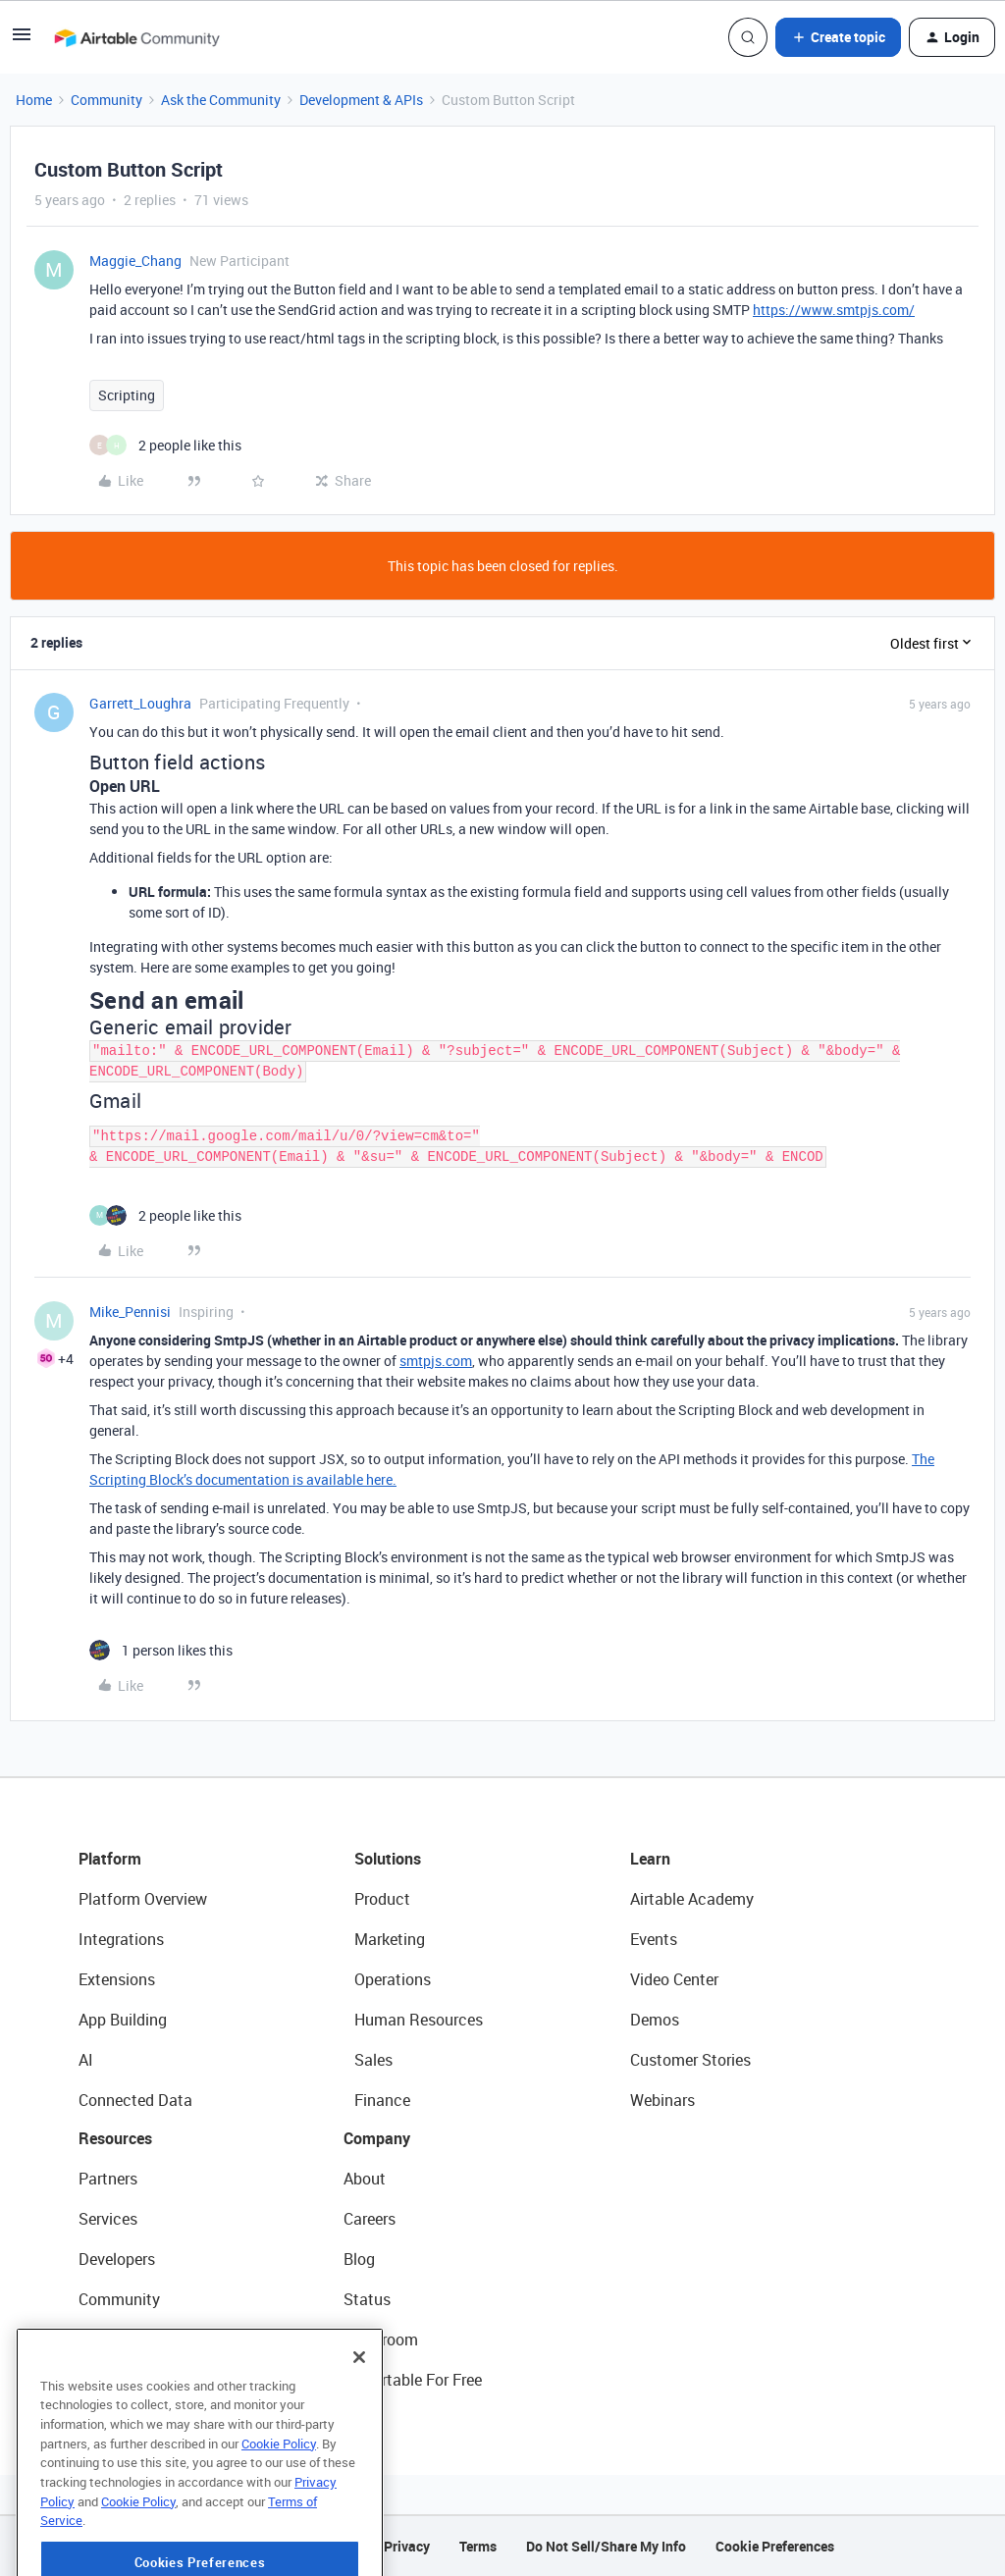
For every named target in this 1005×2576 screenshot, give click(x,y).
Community (106, 99)
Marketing (389, 1939)
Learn (650, 1858)
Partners (108, 2178)
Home (34, 99)
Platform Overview (143, 1899)
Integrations (121, 1939)
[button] (21, 40)
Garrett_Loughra (140, 703)
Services (108, 2219)
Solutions (387, 1858)
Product (382, 1899)
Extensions (117, 1979)
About (365, 2178)
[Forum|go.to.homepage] (136, 37)
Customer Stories (690, 2060)
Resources (115, 2138)
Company (377, 2138)
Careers (370, 2219)
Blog (359, 2259)
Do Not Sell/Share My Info (606, 2546)
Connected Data (135, 2100)
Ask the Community (221, 99)
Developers (117, 2259)
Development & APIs (361, 99)
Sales (373, 2060)
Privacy (407, 2546)
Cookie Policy (278, 2502)
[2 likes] (165, 445)
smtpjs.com (435, 1360)
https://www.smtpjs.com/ (834, 309)
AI (86, 2060)
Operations (392, 1979)
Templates (115, 2339)
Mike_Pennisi (130, 1311)
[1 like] (161, 1650)
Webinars (662, 2100)
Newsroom (381, 2339)
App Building (123, 2019)
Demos (654, 2019)
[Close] (359, 2416)
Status (367, 2299)
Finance (382, 2100)
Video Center (674, 1979)
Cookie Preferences (774, 2546)
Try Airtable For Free (413, 2380)
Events (653, 1939)
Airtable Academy (692, 1899)
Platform (110, 1858)
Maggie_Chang (135, 260)
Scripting (126, 395)
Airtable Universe (137, 2380)
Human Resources (418, 2019)
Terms (478, 2546)
